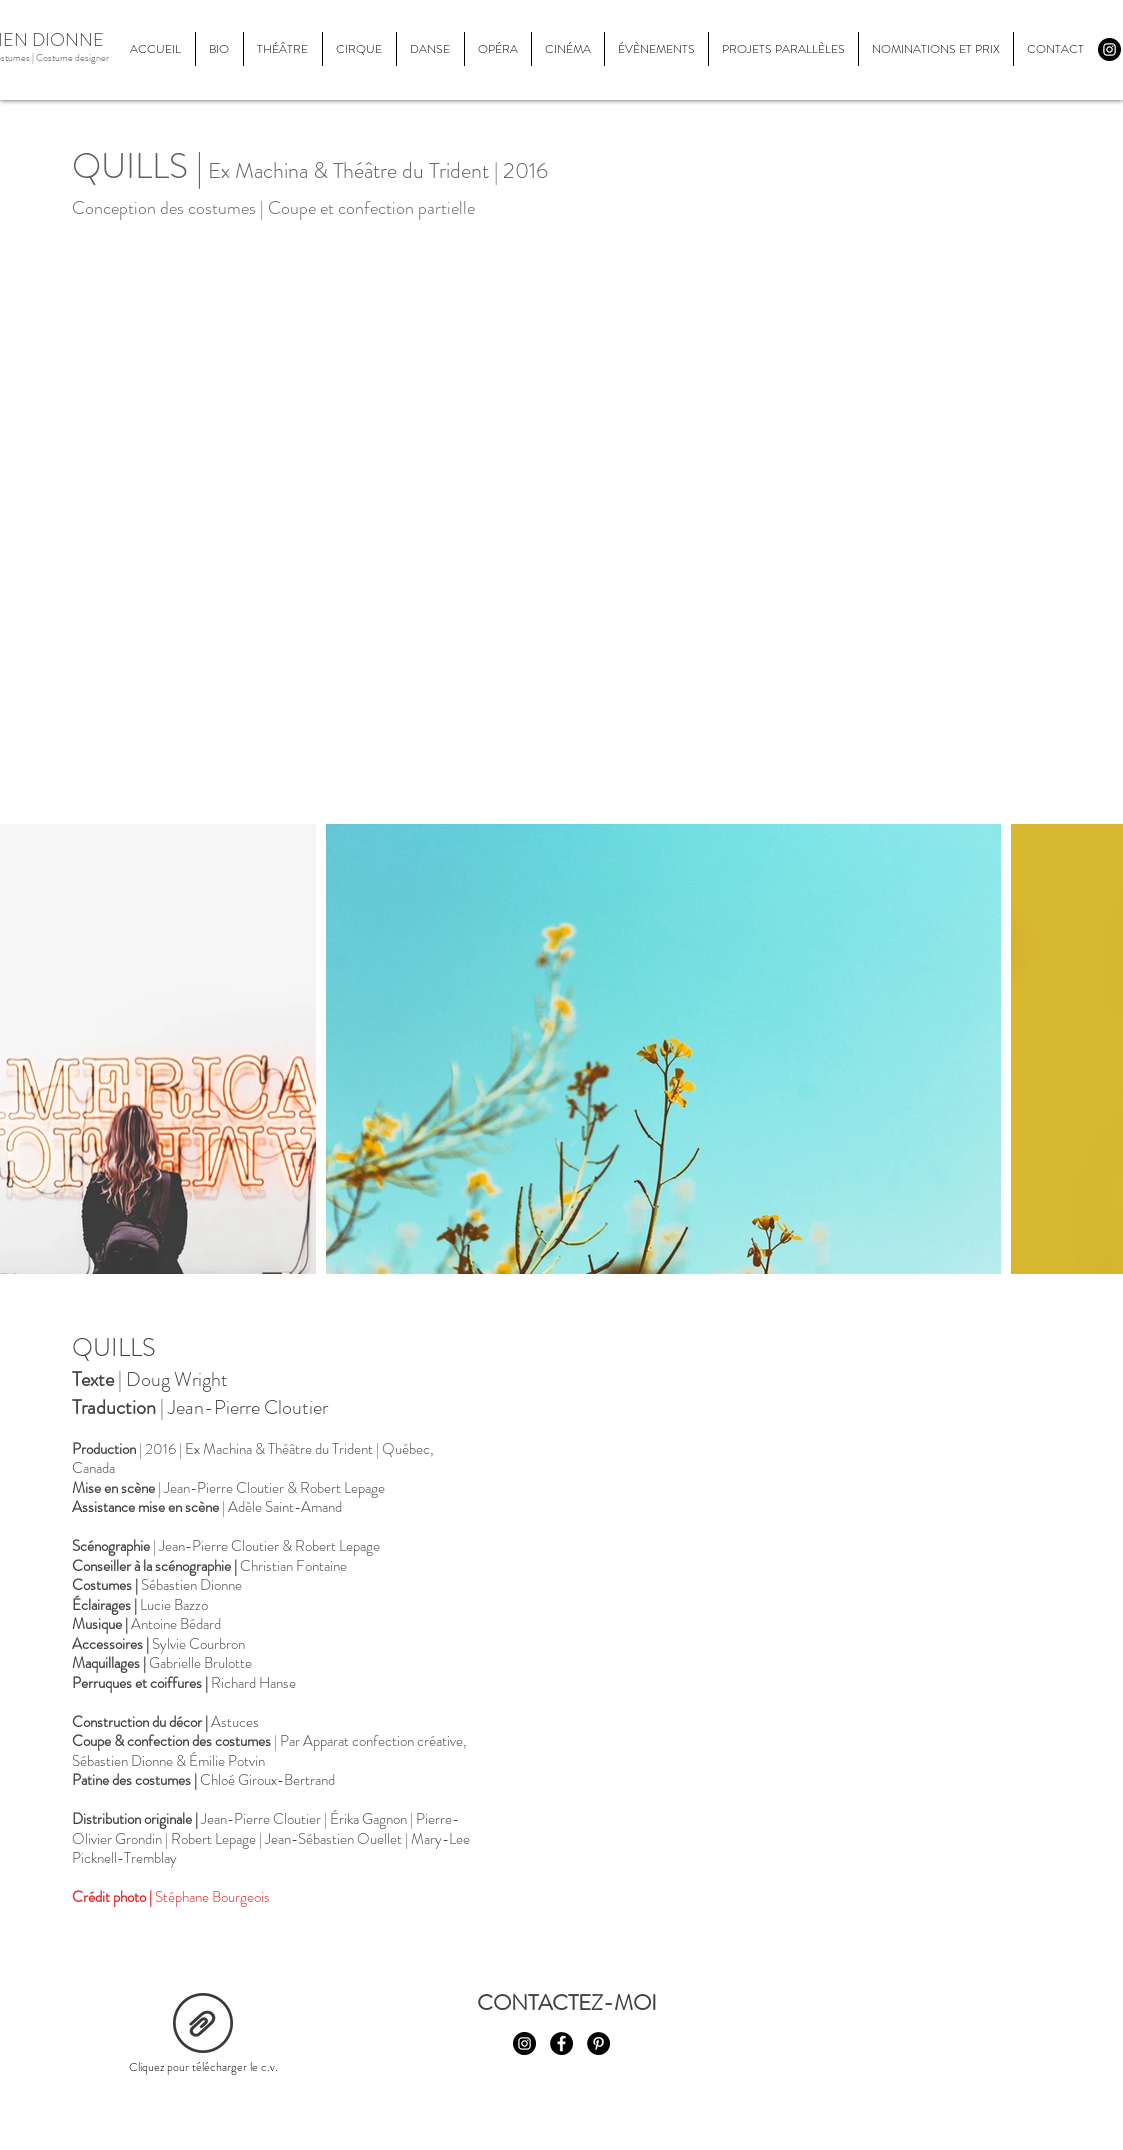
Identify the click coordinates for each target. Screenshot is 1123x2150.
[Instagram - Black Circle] (1109, 49)
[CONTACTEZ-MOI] (567, 2003)
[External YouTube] (771, 1526)
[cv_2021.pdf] (203, 2025)
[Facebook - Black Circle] (561, 2043)
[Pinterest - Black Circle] (598, 2043)
